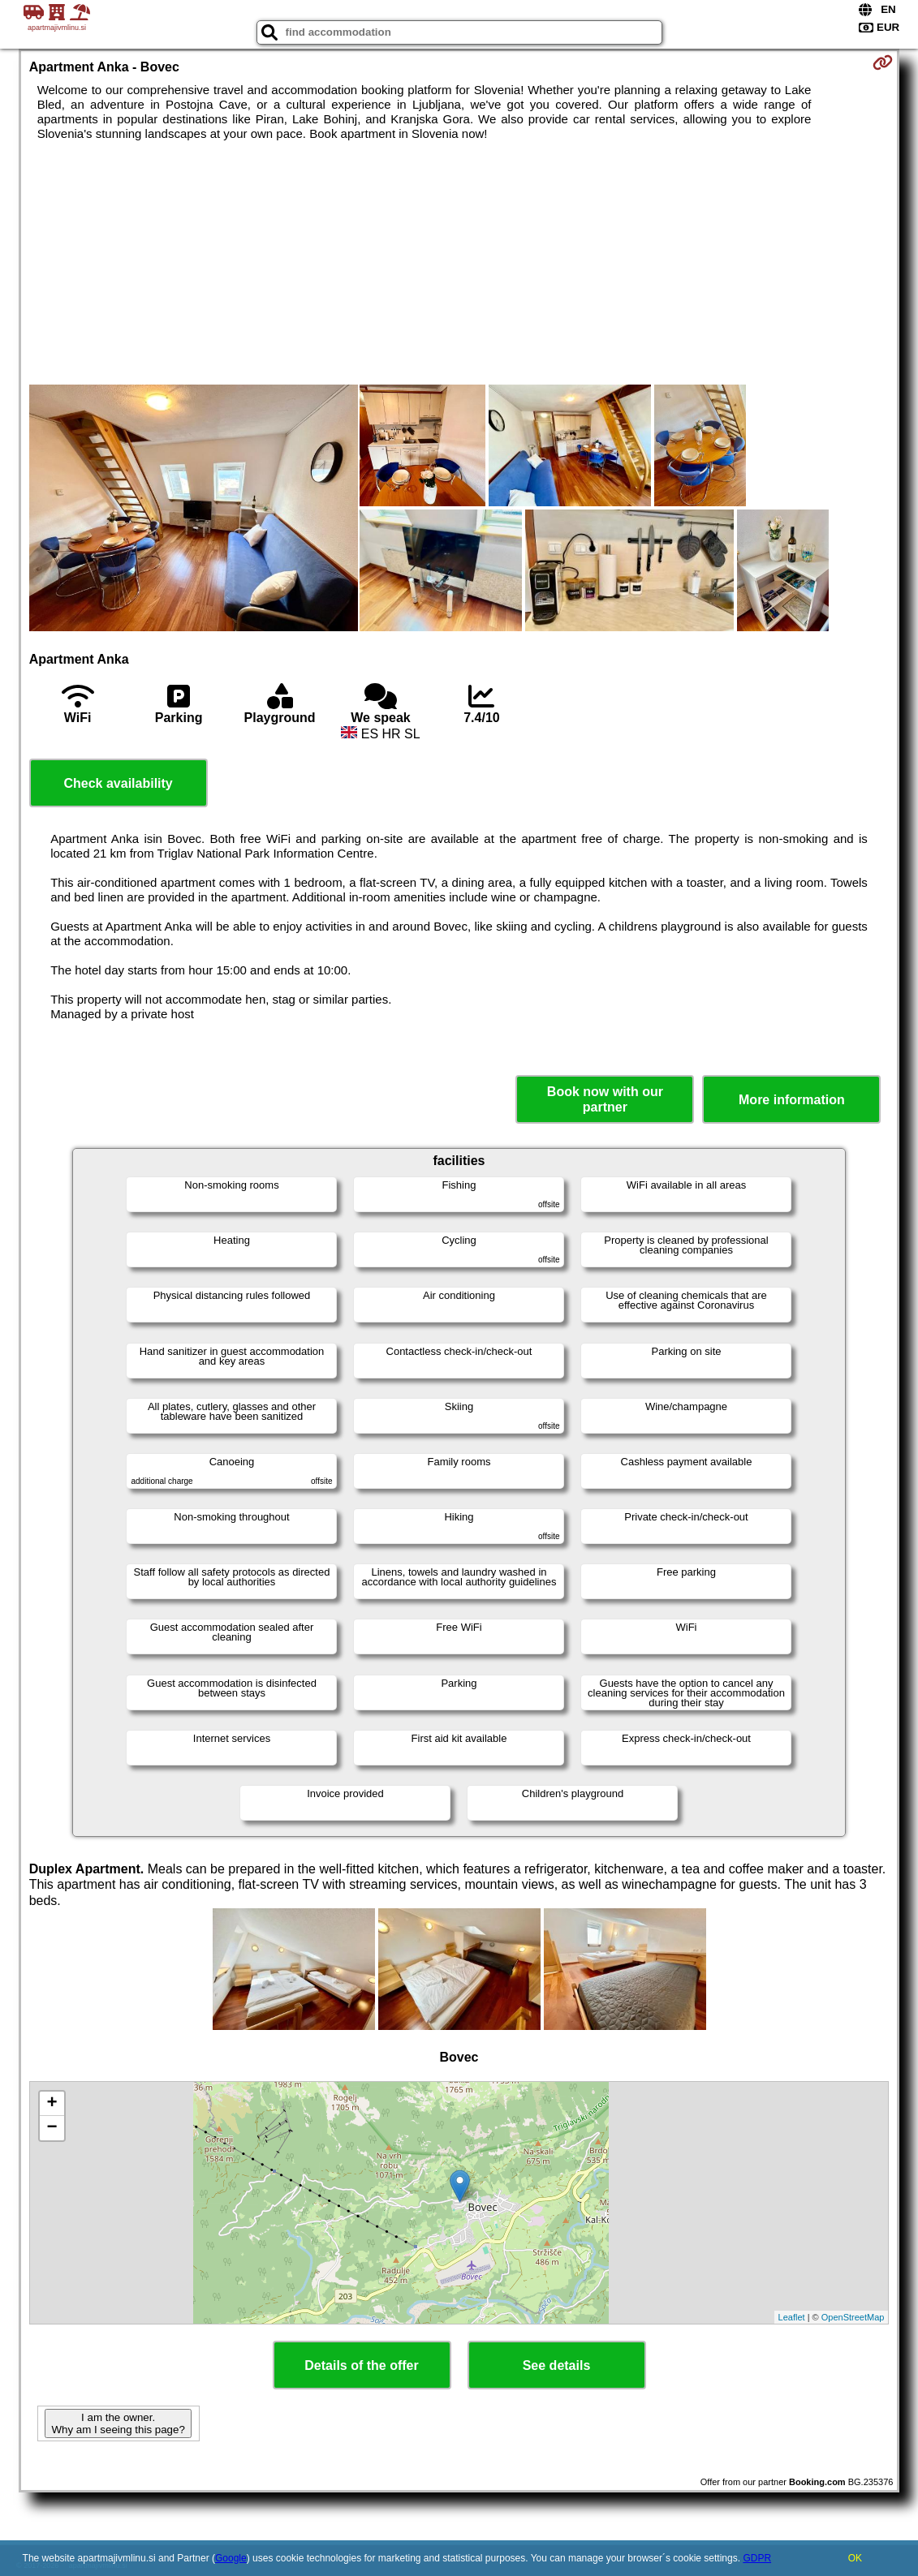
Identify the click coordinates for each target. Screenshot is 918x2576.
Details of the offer (361, 2365)
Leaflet (791, 2317)
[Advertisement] (459, 262)
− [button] (52, 2128)
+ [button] (52, 2104)
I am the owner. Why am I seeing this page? (117, 2423)
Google (231, 2558)
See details (557, 2365)
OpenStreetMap (853, 2317)
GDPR (757, 2558)
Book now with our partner (605, 1099)
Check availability (117, 783)
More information (792, 1100)
